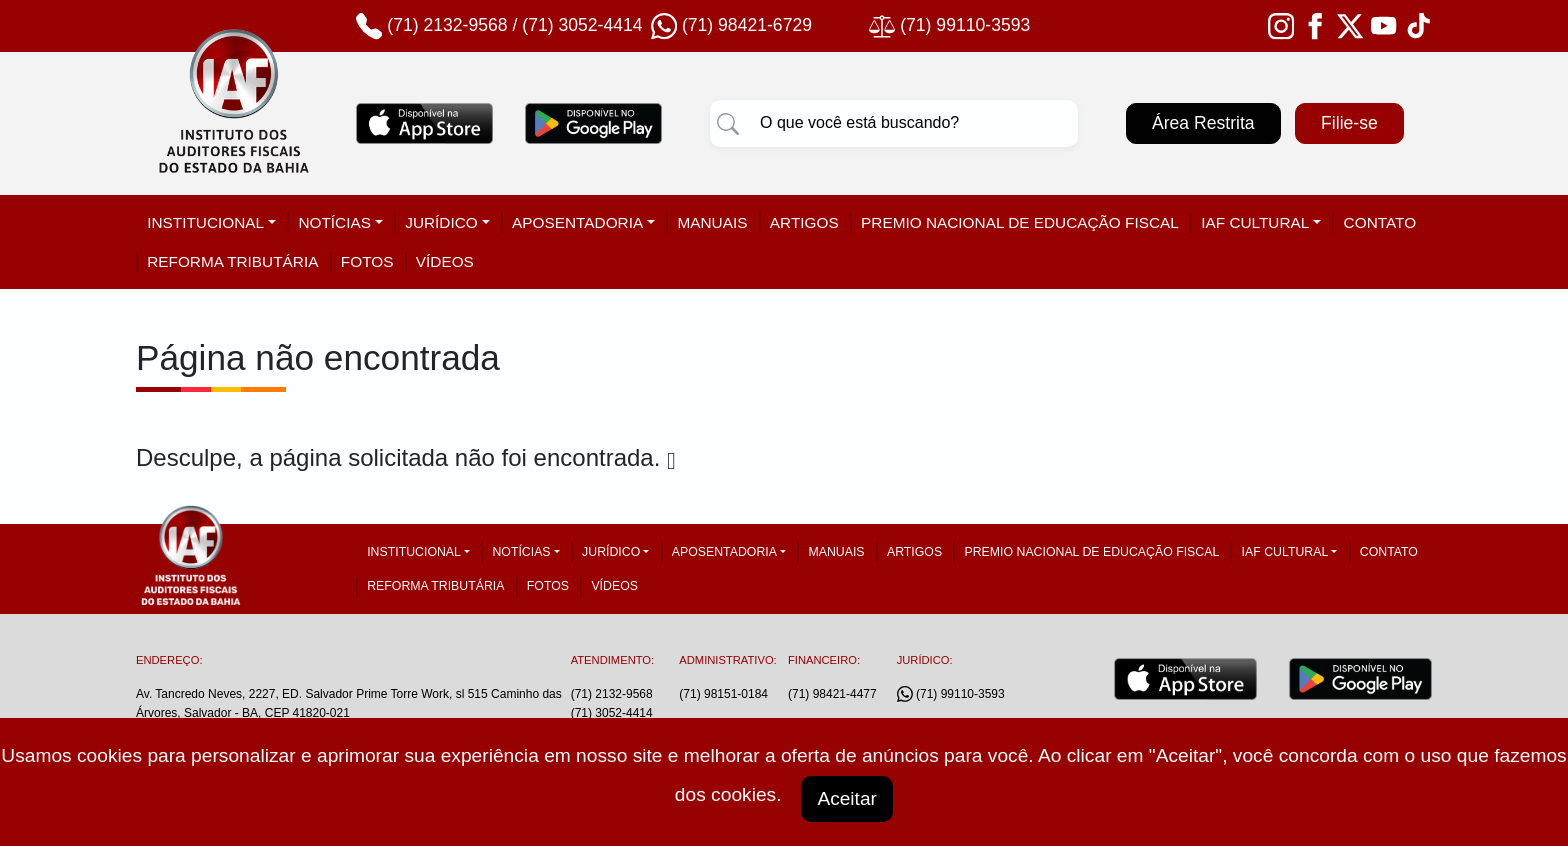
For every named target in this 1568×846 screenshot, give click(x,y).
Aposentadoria (577, 222)
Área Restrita (1203, 123)
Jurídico (441, 222)
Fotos (367, 261)
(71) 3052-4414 (582, 25)
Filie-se (1349, 123)
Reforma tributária (232, 261)
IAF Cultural (1255, 222)
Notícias (334, 222)
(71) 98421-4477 (832, 694)
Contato (1380, 222)
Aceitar (847, 798)
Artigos (804, 222)
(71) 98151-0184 (723, 694)
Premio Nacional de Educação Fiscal (1020, 222)
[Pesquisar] (728, 123)
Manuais (712, 222)
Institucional (205, 222)
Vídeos (445, 261)
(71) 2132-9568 (447, 25)
